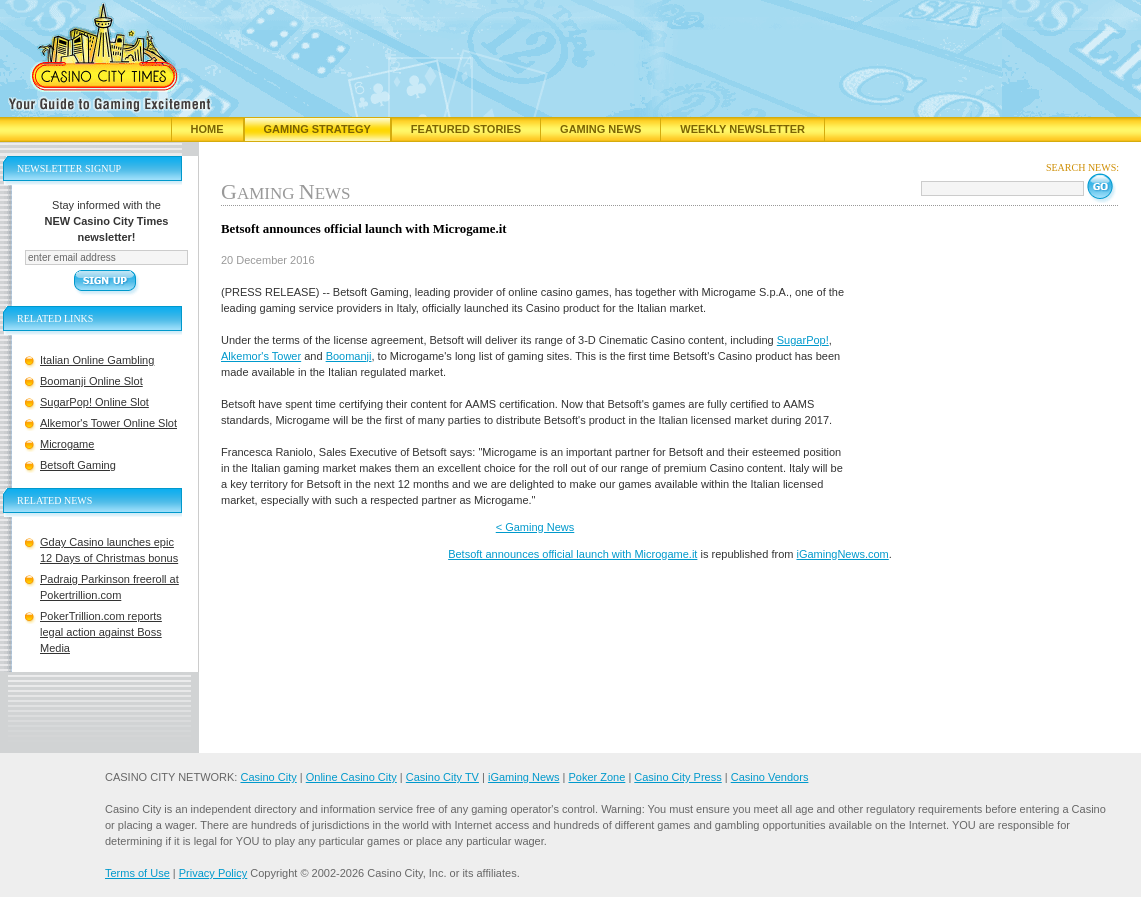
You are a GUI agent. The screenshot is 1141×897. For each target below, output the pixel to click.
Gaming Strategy (317, 129)
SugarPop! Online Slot (94, 402)
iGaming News (524, 777)
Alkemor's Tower (261, 356)
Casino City (268, 777)
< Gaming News (535, 527)
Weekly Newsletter (742, 129)
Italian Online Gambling (97, 360)
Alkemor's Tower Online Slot (108, 423)
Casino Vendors (770, 777)
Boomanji (349, 356)
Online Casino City (351, 777)
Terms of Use (137, 873)
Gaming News (600, 129)
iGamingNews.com (842, 554)
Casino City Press (677, 777)
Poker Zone (596, 777)
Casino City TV (442, 777)
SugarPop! (803, 340)
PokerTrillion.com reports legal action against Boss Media (101, 632)
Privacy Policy (213, 873)
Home (207, 129)
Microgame (67, 444)
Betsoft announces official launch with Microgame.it (572, 554)
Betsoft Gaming (78, 465)
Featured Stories (466, 129)
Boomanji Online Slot (91, 381)
